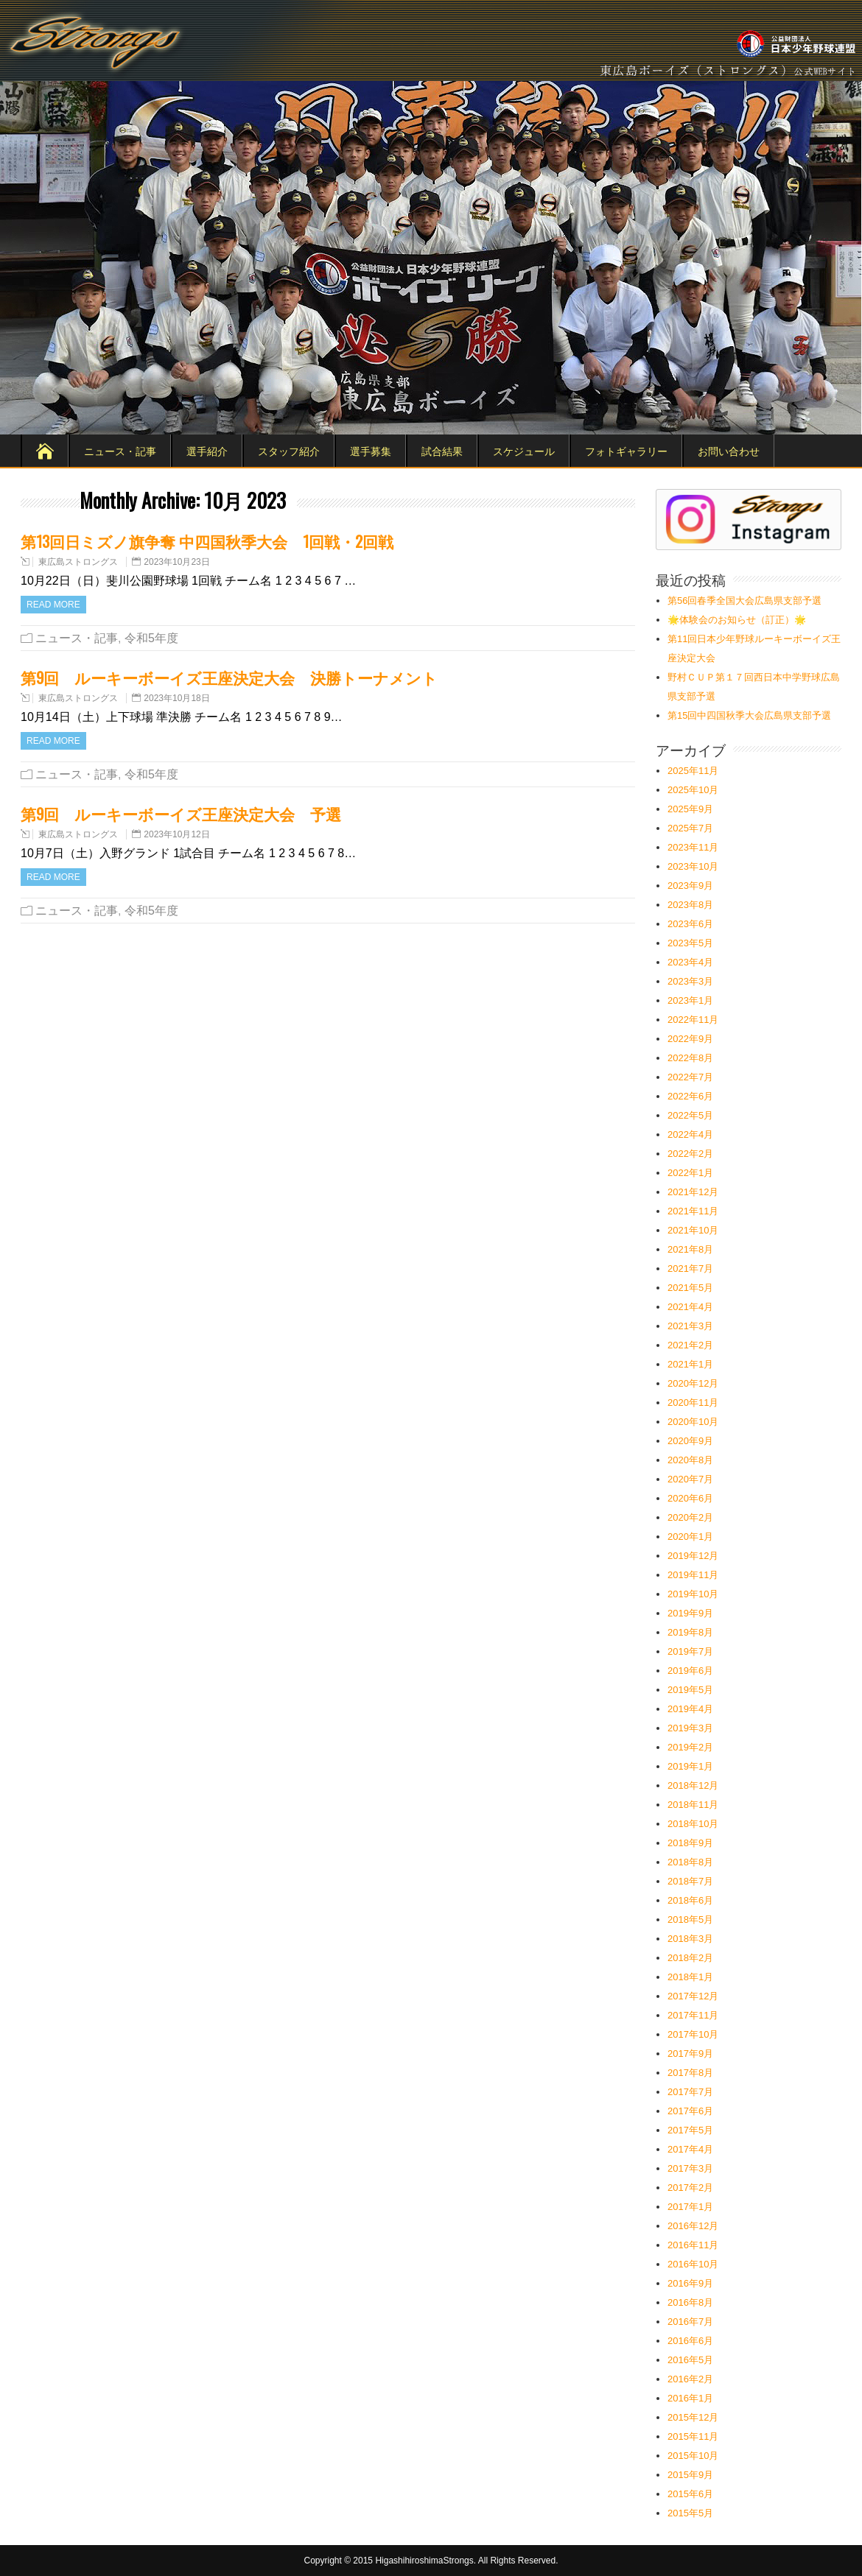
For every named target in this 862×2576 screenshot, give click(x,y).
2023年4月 (690, 962)
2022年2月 (690, 1153)
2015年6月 (690, 2493)
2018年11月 (692, 1804)
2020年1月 (690, 1536)
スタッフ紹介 (289, 450)
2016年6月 (690, 2340)
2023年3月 (690, 981)
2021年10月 (692, 1230)
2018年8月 (690, 1862)
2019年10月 (692, 1594)
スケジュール (524, 450)
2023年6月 (690, 923)
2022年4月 (690, 1134)
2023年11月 (692, 847)
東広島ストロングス (78, 562)
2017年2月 (690, 2187)
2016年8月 (690, 2302)
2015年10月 (692, 2455)
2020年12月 (692, 1383)
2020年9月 (690, 1440)
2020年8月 (690, 1459)
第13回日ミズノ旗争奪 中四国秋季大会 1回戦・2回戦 (207, 540)
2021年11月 (692, 1211)
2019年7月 (690, 1651)
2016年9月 (690, 2283)
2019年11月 (692, 1574)
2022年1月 (690, 1172)
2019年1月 (690, 1766)
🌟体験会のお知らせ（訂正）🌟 (736, 619)
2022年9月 (690, 1038)
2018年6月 (690, 1900)
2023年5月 (690, 943)
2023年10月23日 (176, 562)
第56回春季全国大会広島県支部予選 (744, 600)
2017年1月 (690, 2206)
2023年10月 (692, 866)
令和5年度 (151, 638)
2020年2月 (690, 1517)
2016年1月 (690, 2398)
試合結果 (442, 450)
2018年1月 (690, 1976)
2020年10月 (692, 1421)
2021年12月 (692, 1191)
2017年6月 (690, 2110)
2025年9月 (690, 808)
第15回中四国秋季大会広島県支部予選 (749, 715)
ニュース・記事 (120, 450)
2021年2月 (690, 1345)
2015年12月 (692, 2417)
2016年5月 (690, 2359)
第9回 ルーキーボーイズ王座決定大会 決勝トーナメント (229, 677)
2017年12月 (692, 1996)
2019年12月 (692, 1555)
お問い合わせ (729, 450)
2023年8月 (690, 904)
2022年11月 (692, 1019)
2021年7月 (690, 1268)
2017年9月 (690, 2053)
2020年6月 (690, 1498)
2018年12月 (692, 1785)
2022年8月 (690, 1057)
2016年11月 (692, 2245)
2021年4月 (690, 1306)
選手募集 (370, 450)
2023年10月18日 (176, 698)
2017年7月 (690, 2091)
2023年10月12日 (176, 834)
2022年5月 (690, 1115)
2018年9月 (690, 1842)
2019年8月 (690, 1632)
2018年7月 (690, 1881)
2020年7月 (690, 1479)
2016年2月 (690, 2379)
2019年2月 (690, 1747)
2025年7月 (690, 828)
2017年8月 (690, 2072)
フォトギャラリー (626, 450)
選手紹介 (207, 450)
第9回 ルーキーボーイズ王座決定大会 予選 (181, 813)
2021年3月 (690, 1325)
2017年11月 (692, 2015)
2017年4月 (690, 2149)
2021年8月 (690, 1249)
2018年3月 (690, 1938)
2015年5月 (690, 2513)
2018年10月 (692, 1823)
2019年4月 (690, 1708)
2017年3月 (690, 2168)
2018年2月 (690, 1957)
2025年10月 (692, 789)
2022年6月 (690, 1096)
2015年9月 (690, 2474)
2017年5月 (690, 2130)
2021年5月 (690, 1287)
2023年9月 (690, 885)
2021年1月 (690, 1364)
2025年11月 (692, 770)
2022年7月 (690, 1077)
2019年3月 (690, 1728)
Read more (53, 604)
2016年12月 (692, 2225)
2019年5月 (690, 1689)
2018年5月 (690, 1919)
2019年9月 (690, 1613)
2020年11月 (692, 1402)
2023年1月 (690, 1000)
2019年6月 (690, 1670)
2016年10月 (692, 2264)
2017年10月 (692, 2034)
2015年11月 (692, 2436)
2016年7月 (690, 2321)
